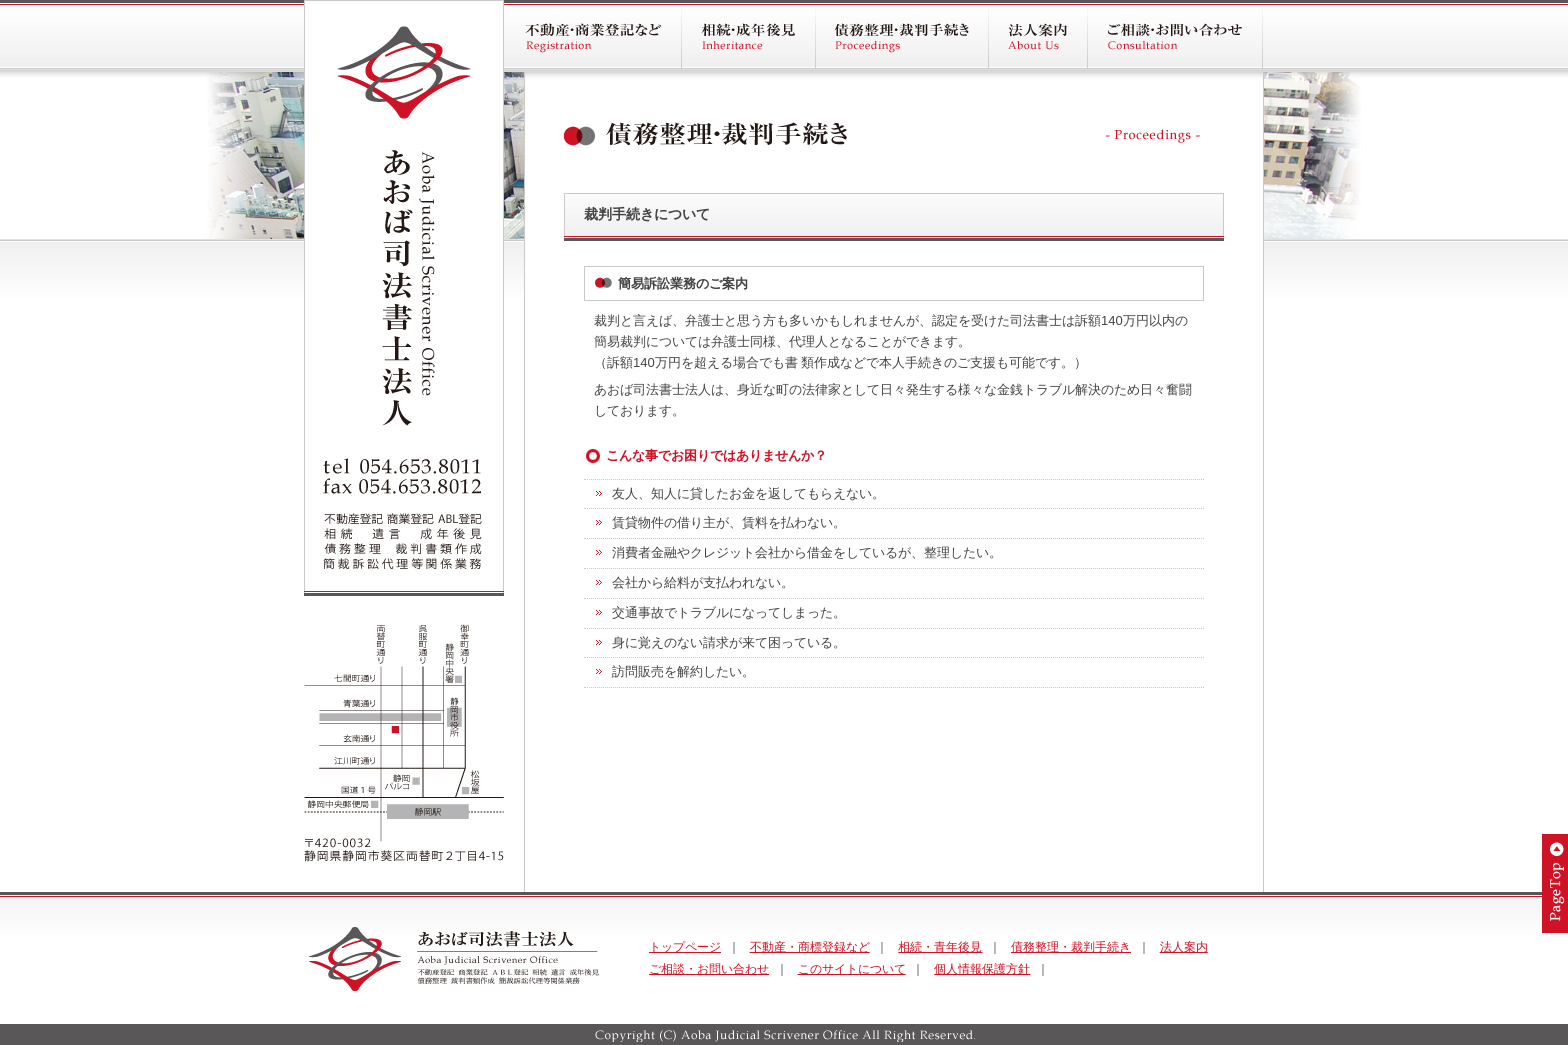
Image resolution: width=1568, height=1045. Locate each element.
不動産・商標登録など (810, 947)
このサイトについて (852, 969)
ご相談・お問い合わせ (709, 969)
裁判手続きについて (647, 214)
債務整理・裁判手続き (1071, 947)
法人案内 (1184, 947)
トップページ (685, 947)
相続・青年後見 (940, 947)
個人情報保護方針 (982, 969)
